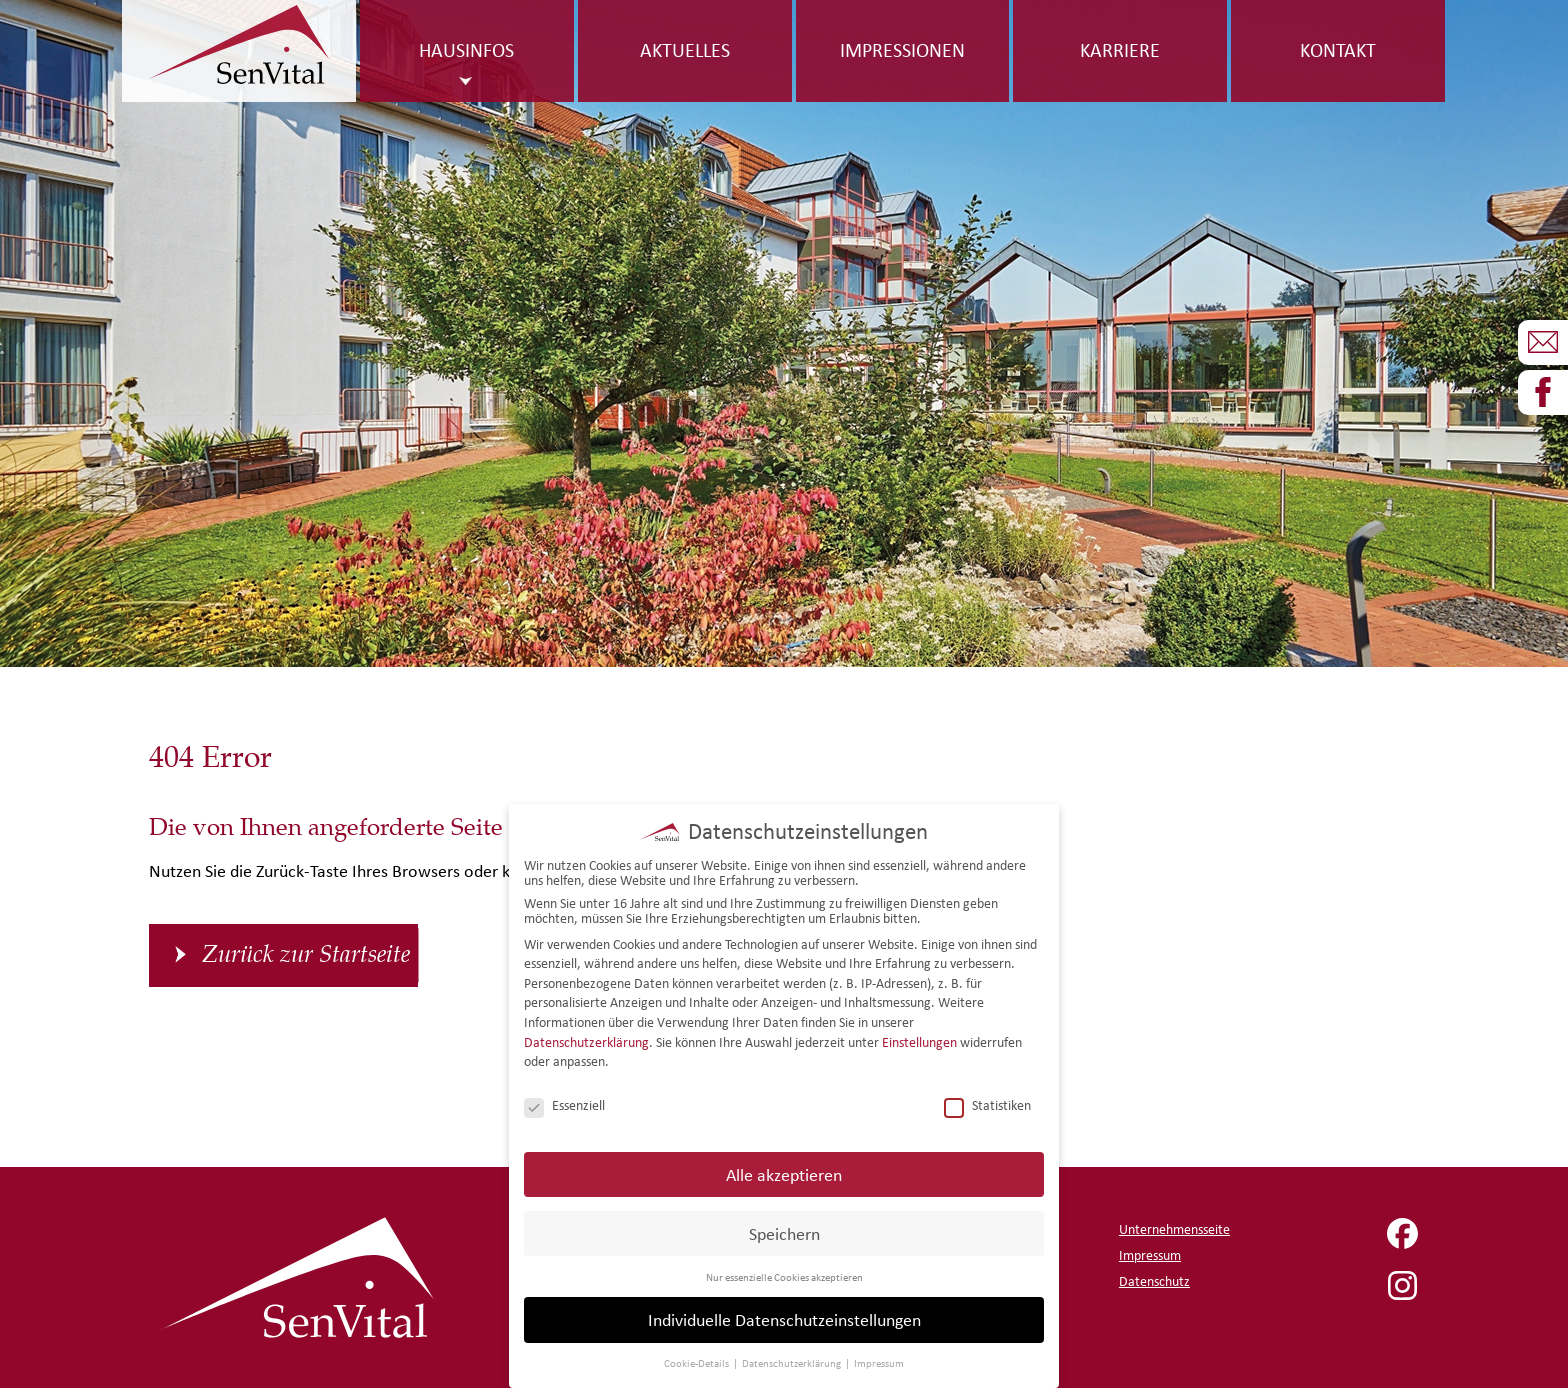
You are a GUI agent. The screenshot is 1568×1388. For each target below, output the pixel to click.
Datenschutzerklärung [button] (792, 1362)
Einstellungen (919, 1040)
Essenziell (564, 1104)
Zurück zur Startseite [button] (306, 955)
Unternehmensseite (1174, 1229)
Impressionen (902, 50)
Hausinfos (466, 50)
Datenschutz (1154, 1281)
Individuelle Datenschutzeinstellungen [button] (784, 1318)
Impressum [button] (879, 1362)
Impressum (1150, 1255)
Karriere (1120, 50)
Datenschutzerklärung (586, 1040)
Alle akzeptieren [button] (784, 1172)
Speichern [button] (784, 1231)
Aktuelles (685, 50)
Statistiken (987, 1104)
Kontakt (1338, 50)
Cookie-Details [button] (697, 1362)
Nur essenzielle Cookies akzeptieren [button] (784, 1275)
